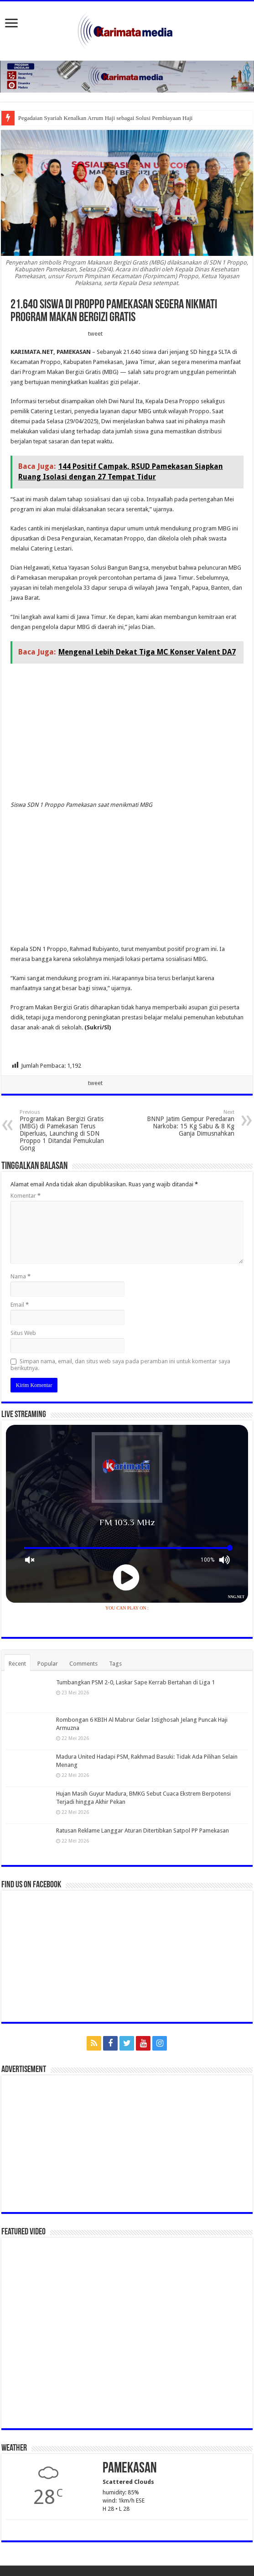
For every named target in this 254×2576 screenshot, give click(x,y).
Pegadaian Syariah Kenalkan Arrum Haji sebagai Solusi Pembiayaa (98, 117)
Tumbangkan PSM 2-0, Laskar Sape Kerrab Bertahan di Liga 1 (135, 1682)
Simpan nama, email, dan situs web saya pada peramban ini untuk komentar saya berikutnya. (120, 1364)
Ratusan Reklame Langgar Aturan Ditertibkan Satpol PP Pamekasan (142, 1830)
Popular (47, 1663)
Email (19, 1304)
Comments (83, 1663)
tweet (95, 333)
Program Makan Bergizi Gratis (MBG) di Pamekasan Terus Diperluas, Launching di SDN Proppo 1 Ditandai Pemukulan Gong (66, 1130)
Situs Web (23, 1333)
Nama (20, 1276)
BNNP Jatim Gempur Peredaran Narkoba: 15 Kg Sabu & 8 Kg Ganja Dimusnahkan (187, 1123)
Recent (17, 1663)
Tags (115, 1663)
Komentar (25, 1195)
